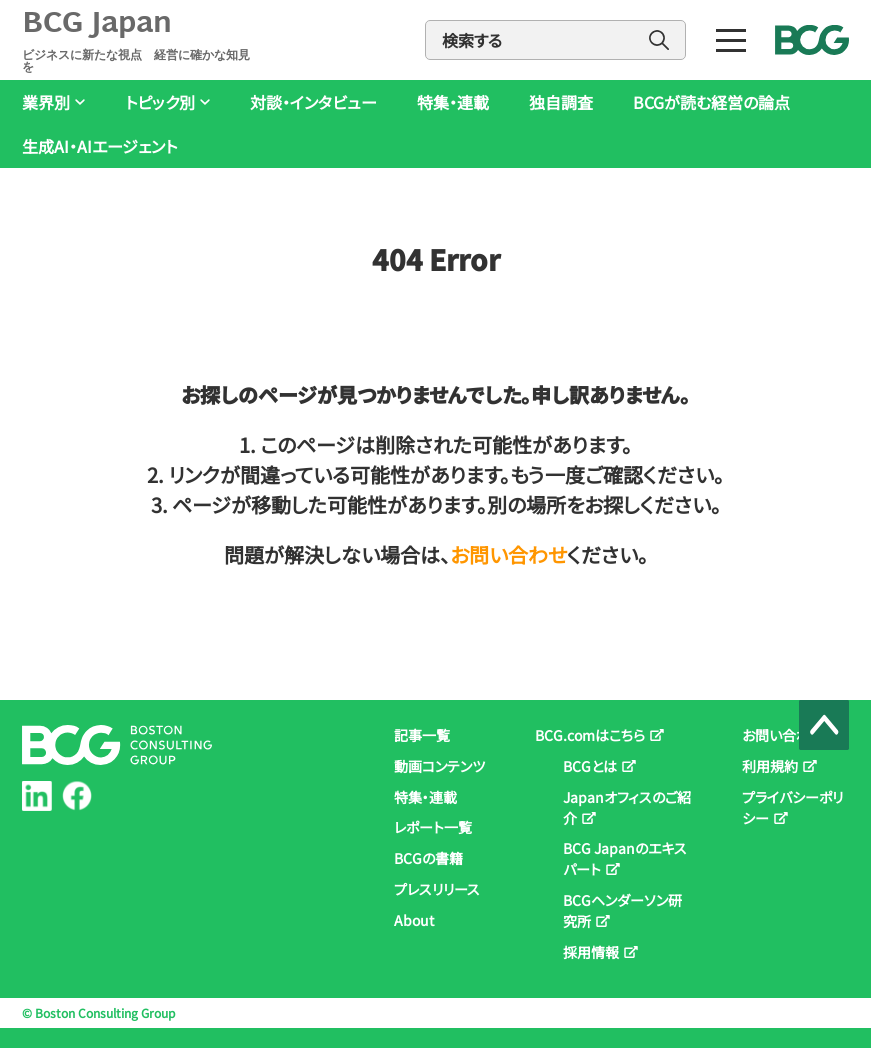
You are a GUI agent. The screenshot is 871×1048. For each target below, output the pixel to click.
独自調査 (561, 102)
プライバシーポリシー (792, 807)
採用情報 (591, 952)
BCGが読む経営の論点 (711, 102)
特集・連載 (453, 102)
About (414, 920)
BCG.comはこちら (590, 735)
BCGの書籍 (428, 858)
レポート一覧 (433, 827)
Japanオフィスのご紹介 (627, 807)
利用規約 (770, 766)
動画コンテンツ (439, 766)
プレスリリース (437, 889)
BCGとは (590, 766)
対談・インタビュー (313, 102)
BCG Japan (140, 40)
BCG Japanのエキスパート (625, 858)
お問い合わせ (508, 554)
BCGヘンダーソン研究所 (622, 910)
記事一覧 (422, 735)
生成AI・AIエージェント (99, 146)
